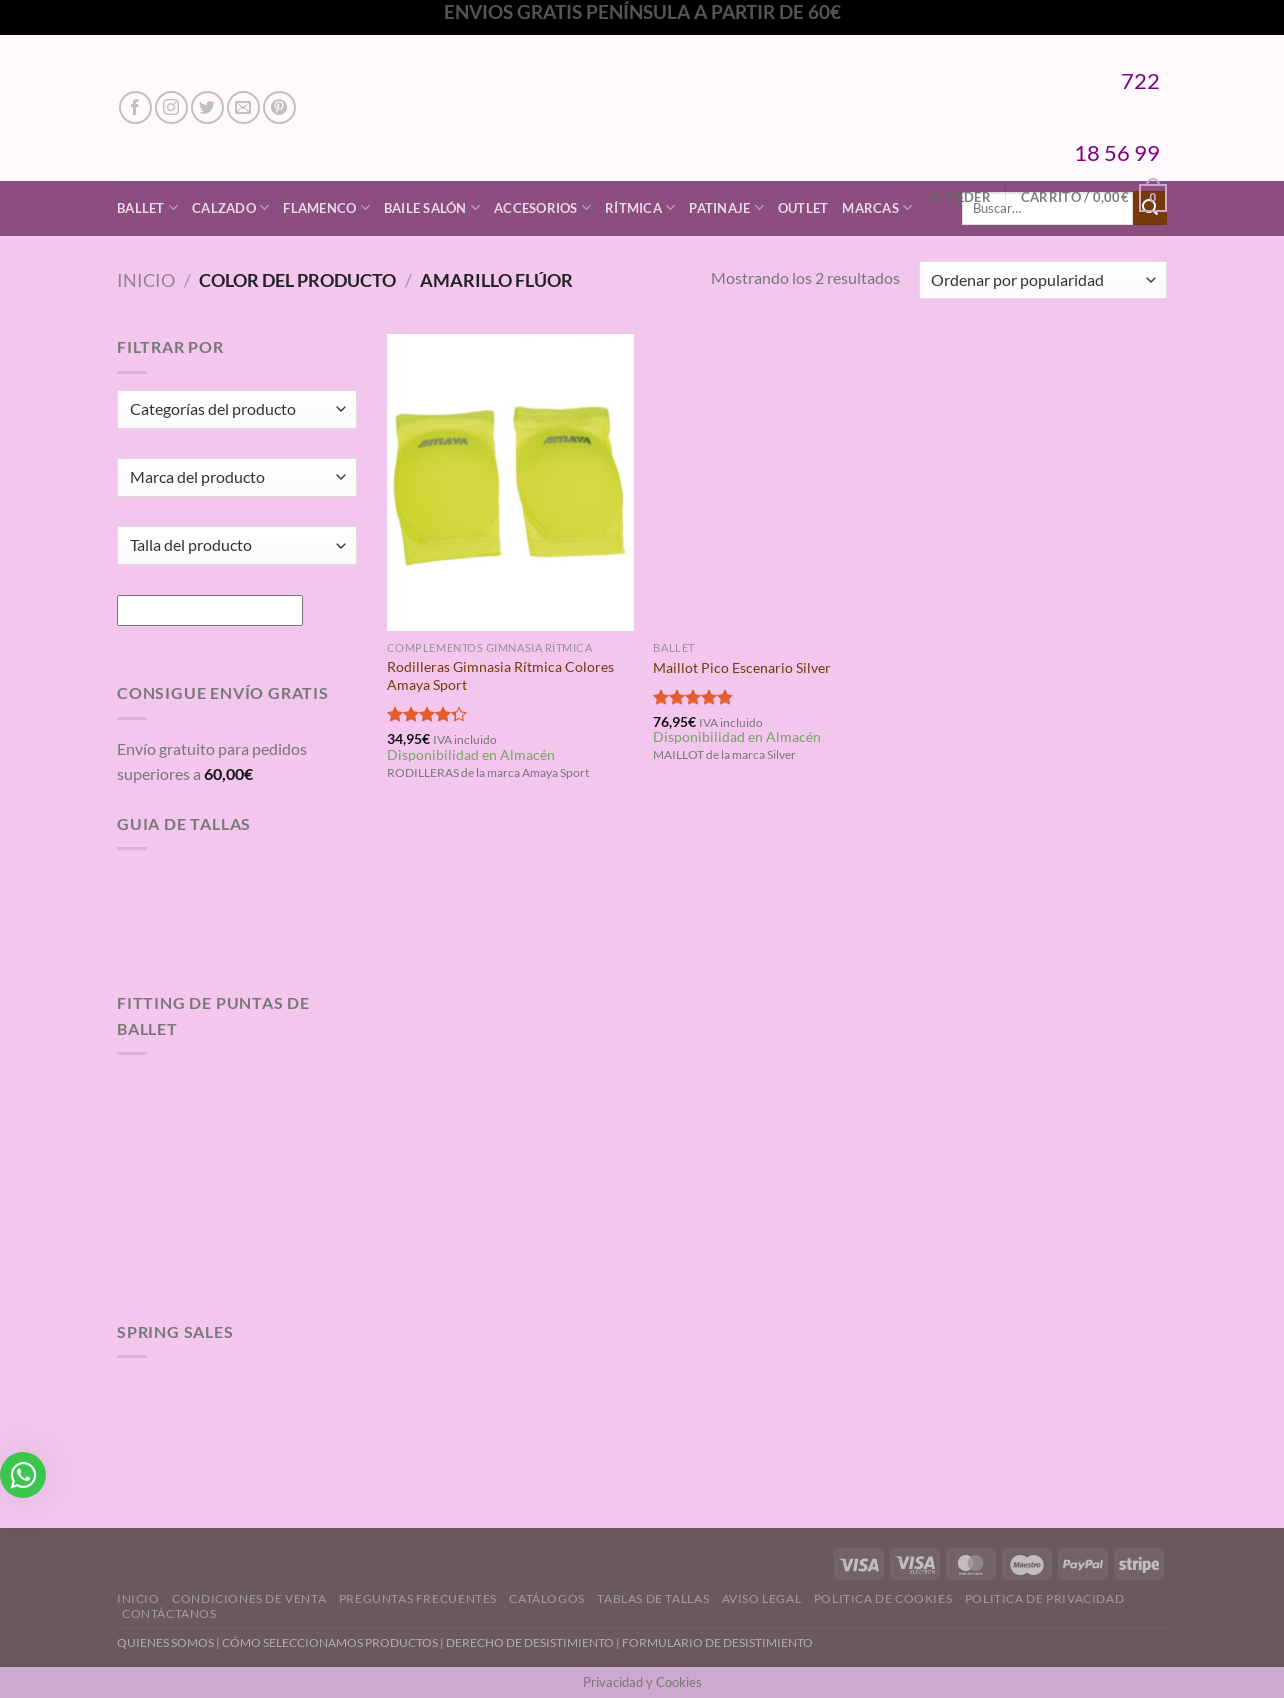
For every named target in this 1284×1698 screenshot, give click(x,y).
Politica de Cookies (883, 1598)
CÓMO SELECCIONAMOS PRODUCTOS (330, 1642)
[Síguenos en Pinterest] (279, 107)
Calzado (230, 207)
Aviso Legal (762, 1598)
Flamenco (326, 207)
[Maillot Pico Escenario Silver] (776, 482)
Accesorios (542, 207)
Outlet (803, 208)
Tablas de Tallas (653, 1598)
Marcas (877, 207)
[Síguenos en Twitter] (207, 107)
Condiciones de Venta (249, 1598)
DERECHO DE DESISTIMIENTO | (534, 1642)
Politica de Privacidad (1044, 1598)
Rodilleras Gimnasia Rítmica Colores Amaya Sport (500, 676)
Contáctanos (169, 1613)
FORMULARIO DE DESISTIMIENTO (717, 1642)
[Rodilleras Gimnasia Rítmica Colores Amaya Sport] (510, 482)
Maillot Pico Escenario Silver (742, 667)
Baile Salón (432, 207)
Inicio (146, 280)
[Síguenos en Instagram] (171, 107)
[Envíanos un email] (243, 107)
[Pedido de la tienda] (1043, 280)
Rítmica (640, 207)
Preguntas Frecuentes (418, 1598)
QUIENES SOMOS (165, 1642)
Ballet (147, 207)
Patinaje (726, 207)
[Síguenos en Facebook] (135, 107)
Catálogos (547, 1598)
